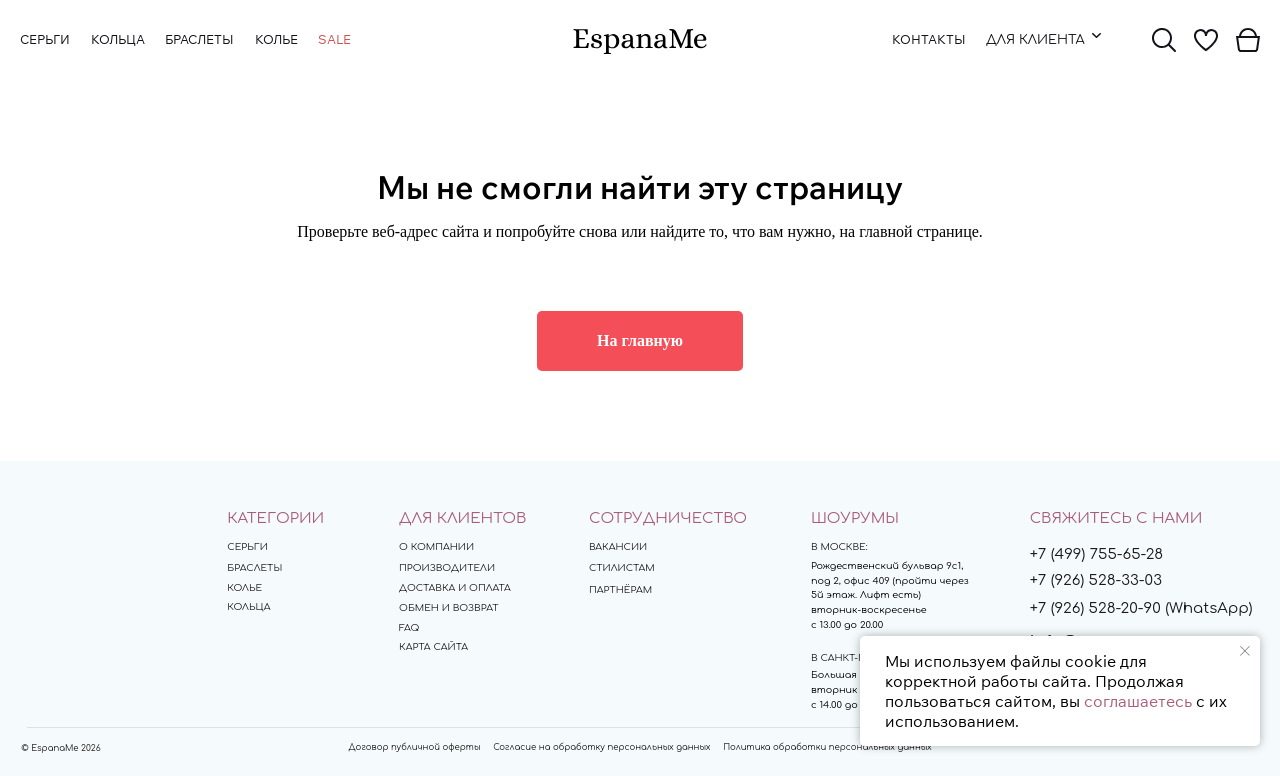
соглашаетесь (1138, 701)
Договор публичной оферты (415, 747)
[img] (640, 41)
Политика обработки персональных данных (827, 747)
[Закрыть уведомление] (1245, 651)
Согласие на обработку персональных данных (601, 747)
